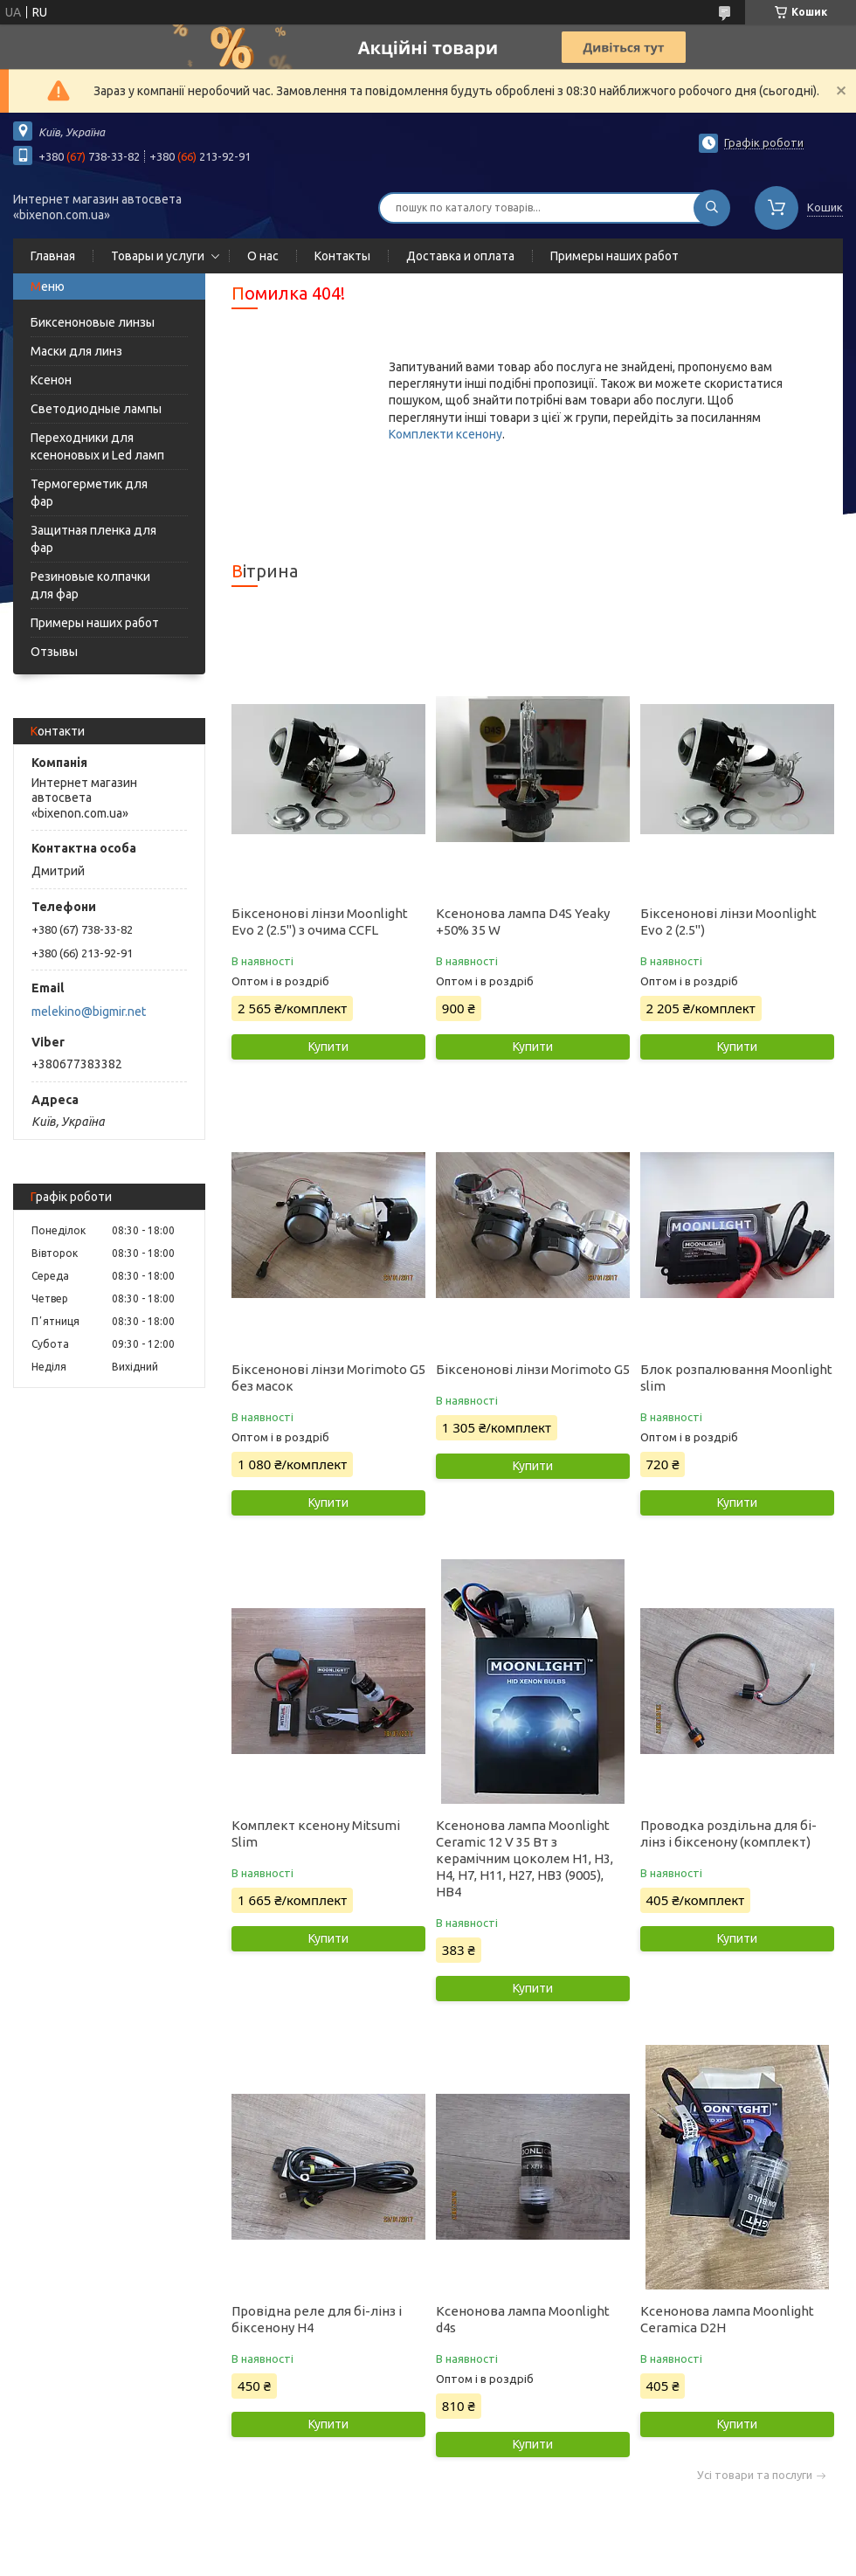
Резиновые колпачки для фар (90, 585)
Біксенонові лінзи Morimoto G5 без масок (328, 1377)
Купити (328, 1046)
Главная (53, 256)
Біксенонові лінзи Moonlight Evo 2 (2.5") (728, 921)
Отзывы (54, 652)
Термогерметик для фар (89, 492)
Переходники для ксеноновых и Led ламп (97, 446)
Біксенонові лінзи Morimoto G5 (533, 1369)
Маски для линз (76, 351)
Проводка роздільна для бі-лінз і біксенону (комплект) (728, 1833)
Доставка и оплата (460, 256)
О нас (263, 256)
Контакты (342, 256)
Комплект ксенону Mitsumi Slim (315, 1833)
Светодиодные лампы (96, 409)
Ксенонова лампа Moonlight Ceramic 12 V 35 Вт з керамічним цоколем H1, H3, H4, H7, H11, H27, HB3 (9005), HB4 (524, 1858)
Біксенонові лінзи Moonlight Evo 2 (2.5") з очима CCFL (319, 921)
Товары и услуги (157, 256)
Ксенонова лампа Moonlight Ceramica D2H (727, 2319)
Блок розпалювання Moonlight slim (736, 1377)
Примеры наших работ (614, 256)
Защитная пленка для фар (93, 539)
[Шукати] (712, 208)
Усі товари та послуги (754, 2475)
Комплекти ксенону (445, 434)
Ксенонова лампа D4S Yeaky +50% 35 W (523, 921)
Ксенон (51, 380)
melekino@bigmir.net (88, 1012)
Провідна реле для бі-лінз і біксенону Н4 (316, 2319)
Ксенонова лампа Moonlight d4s (523, 2319)
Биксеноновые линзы (93, 322)
